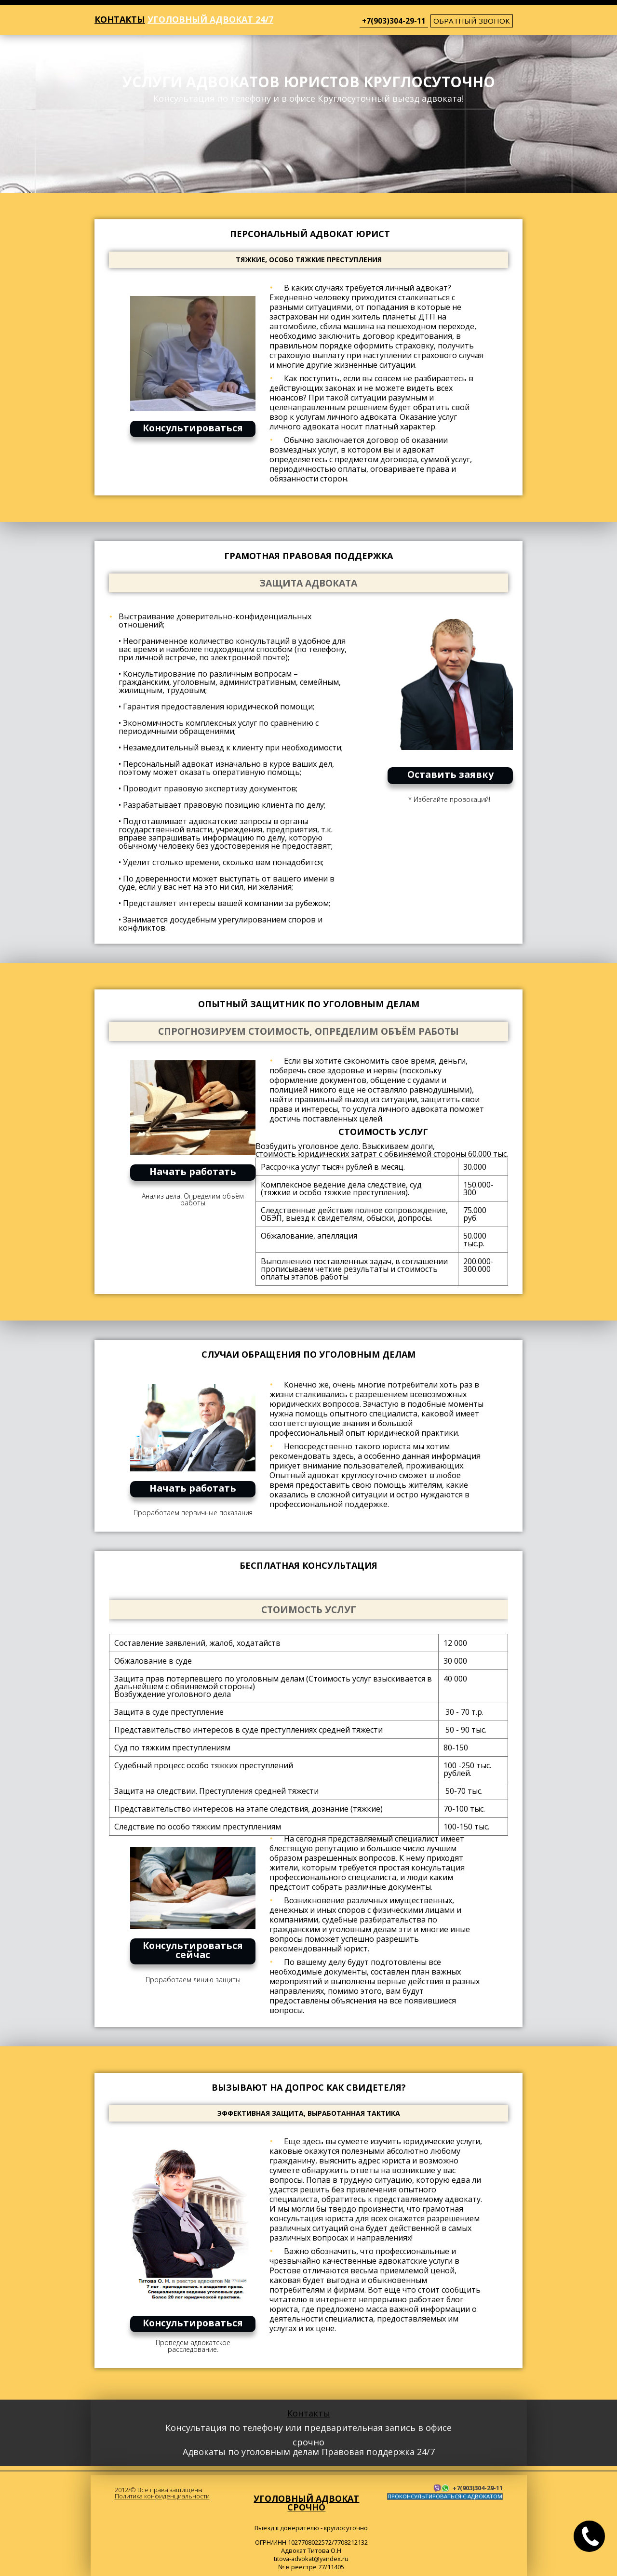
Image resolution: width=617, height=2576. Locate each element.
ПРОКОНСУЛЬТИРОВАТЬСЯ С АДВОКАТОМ (445, 2496)
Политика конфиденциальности (162, 2496)
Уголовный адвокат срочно (306, 2503)
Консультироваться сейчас (193, 1950)
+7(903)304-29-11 (394, 21)
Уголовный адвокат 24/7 (210, 19)
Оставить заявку (450, 774)
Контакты (119, 19)
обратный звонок (471, 21)
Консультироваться (193, 427)
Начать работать (192, 1171)
